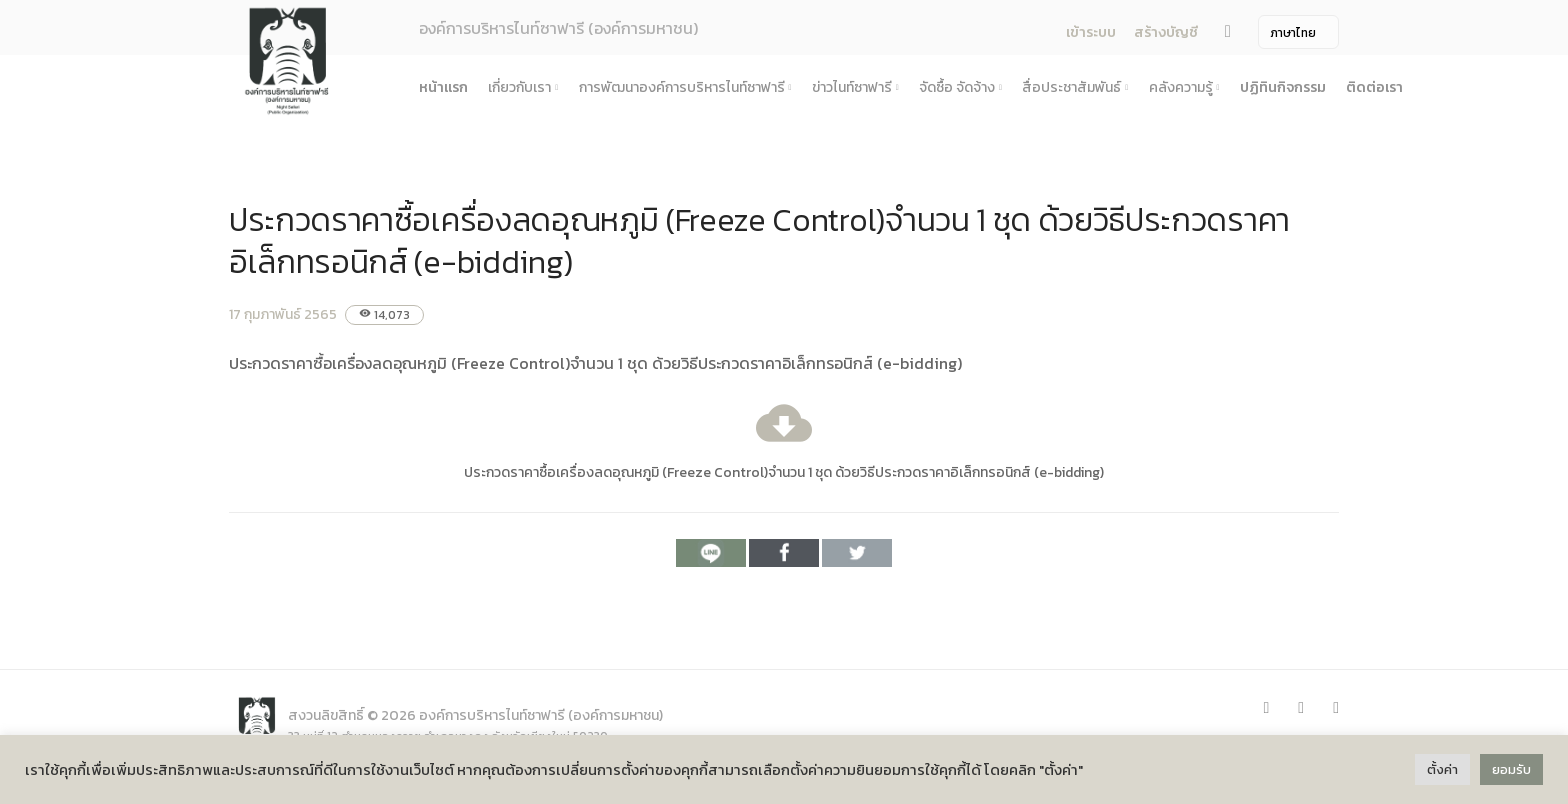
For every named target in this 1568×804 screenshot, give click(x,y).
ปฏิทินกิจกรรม (1283, 87)
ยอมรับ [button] (1511, 769)
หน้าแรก (443, 87)
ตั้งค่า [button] (1442, 769)
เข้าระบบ (1091, 32)
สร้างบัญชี (1166, 32)
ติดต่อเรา (1374, 87)
